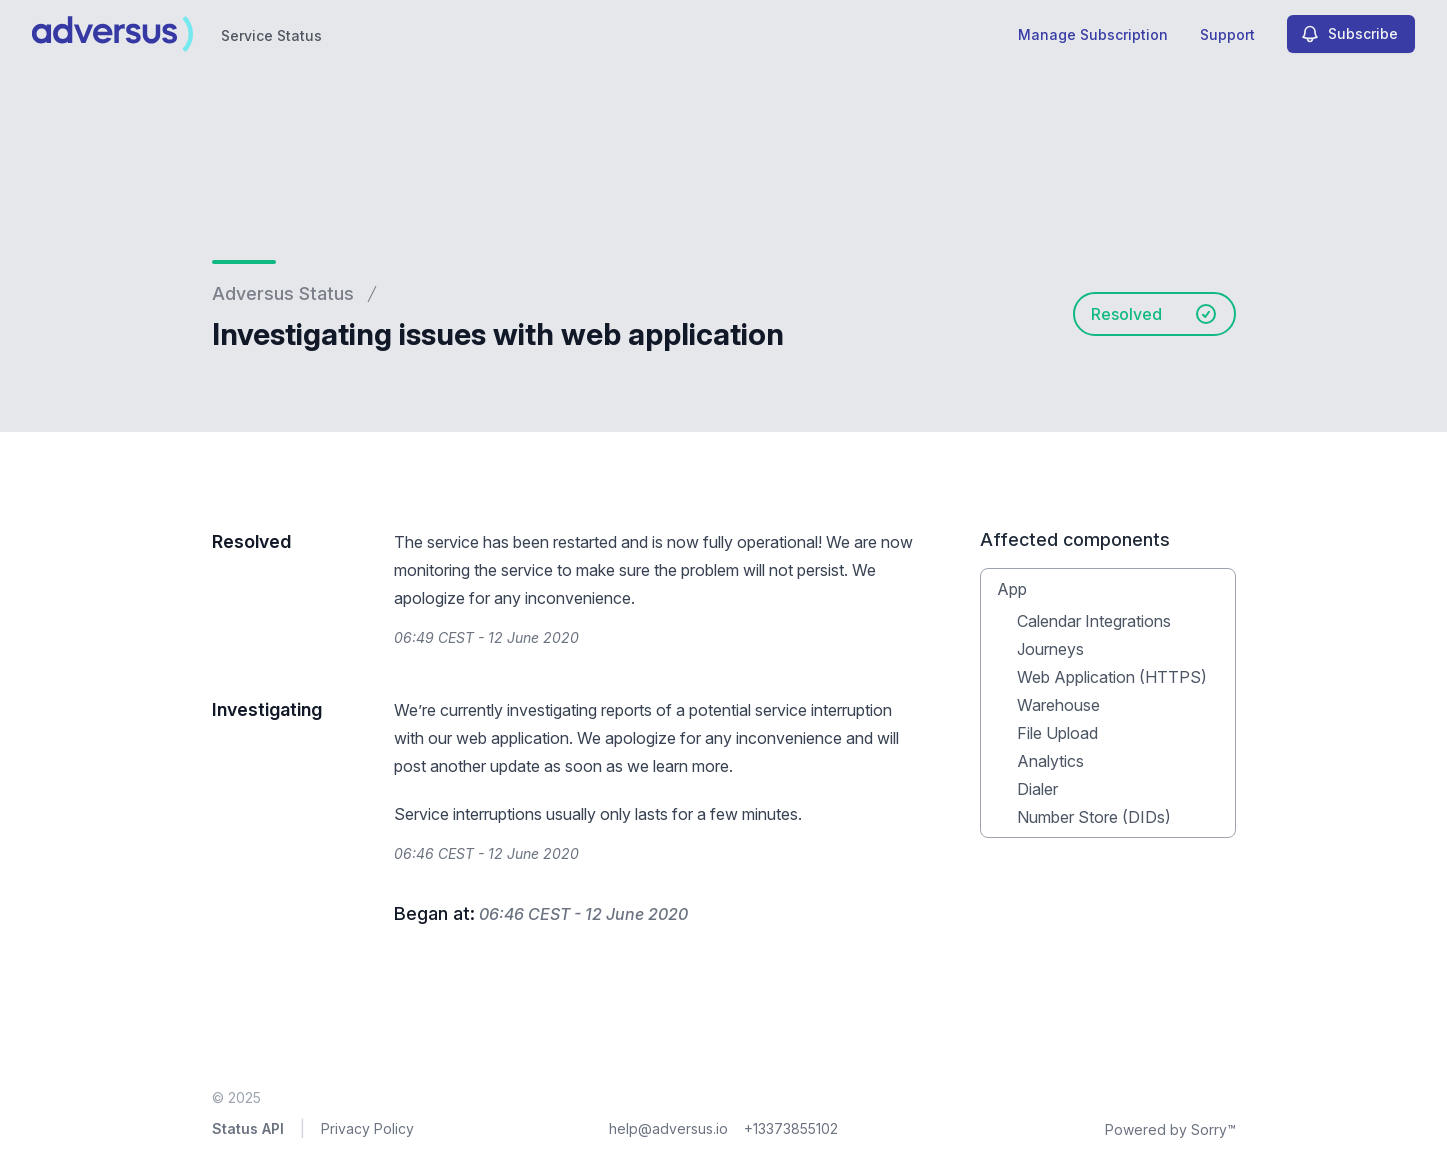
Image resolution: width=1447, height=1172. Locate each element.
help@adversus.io (668, 1128)
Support (1227, 34)
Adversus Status (283, 293)
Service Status (271, 35)
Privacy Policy (367, 1128)
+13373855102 (791, 1128)
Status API (248, 1128)
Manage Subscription (1093, 34)
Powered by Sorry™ (1170, 1129)
